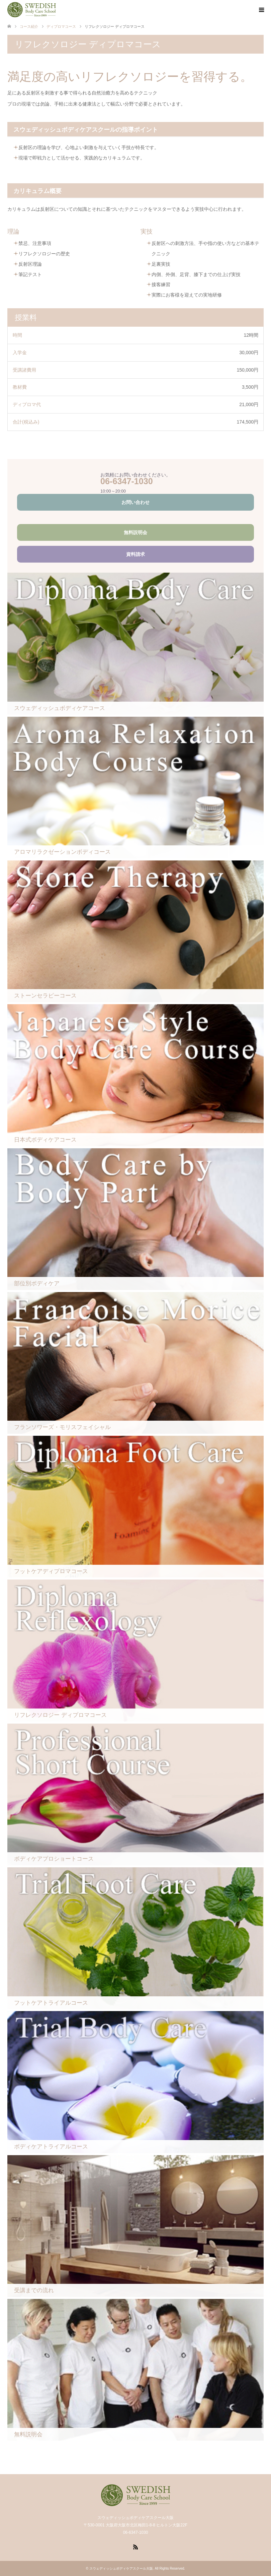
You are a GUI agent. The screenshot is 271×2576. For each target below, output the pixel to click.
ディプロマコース (61, 26)
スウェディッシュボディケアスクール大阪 (121, 2568)
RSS (135, 2546)
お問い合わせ (135, 502)
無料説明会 (135, 532)
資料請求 (135, 554)
